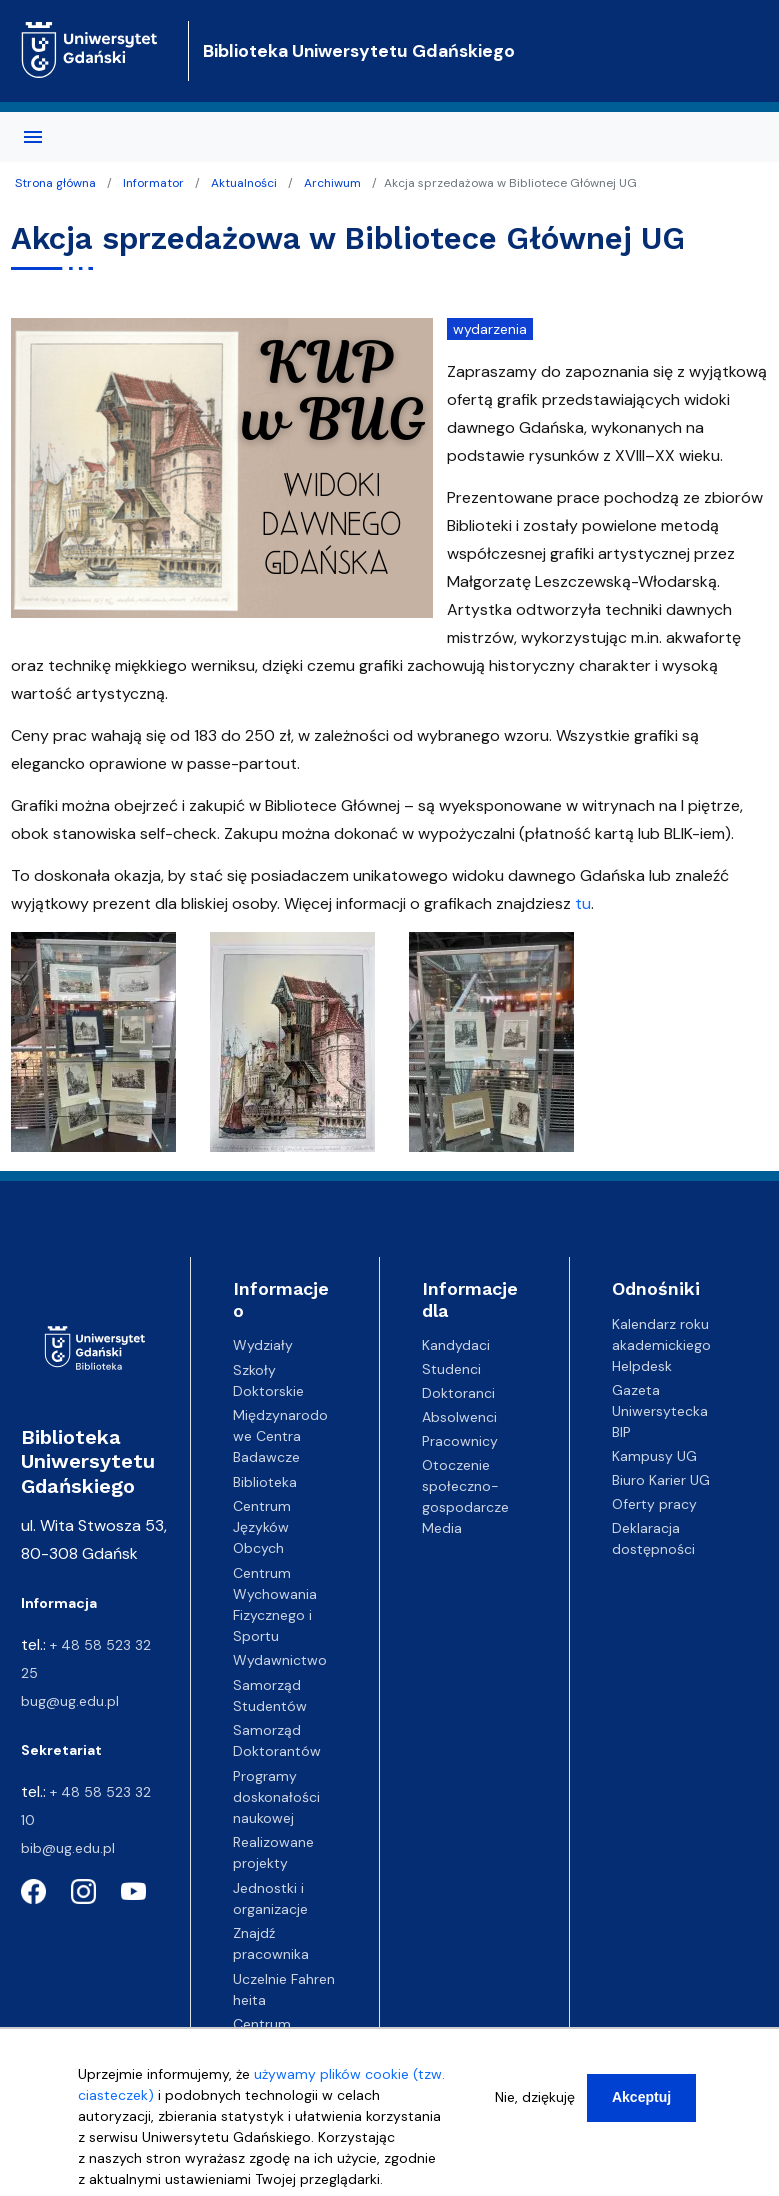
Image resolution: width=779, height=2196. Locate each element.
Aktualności (244, 183)
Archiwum (332, 183)
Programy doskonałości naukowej (276, 1797)
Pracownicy (460, 1441)
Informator (153, 183)
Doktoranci (458, 1393)
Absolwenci (459, 1417)
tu (583, 903)
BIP (621, 1432)
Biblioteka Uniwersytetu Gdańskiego (359, 51)
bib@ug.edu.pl (68, 1848)
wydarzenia (490, 329)
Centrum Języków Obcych (262, 1527)
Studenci (451, 1369)
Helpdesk (642, 1366)
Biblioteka (265, 1482)
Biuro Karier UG (661, 1480)
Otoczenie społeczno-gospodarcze (465, 1486)
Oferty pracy (654, 1504)
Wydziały (263, 1345)
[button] (95, 1048)
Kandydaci (456, 1345)
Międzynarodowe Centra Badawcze (280, 1436)
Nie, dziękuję (535, 2097)
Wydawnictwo (280, 1660)
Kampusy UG (654, 1456)
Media (442, 1528)
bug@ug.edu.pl (70, 1701)
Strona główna (55, 183)
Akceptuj (641, 2097)
